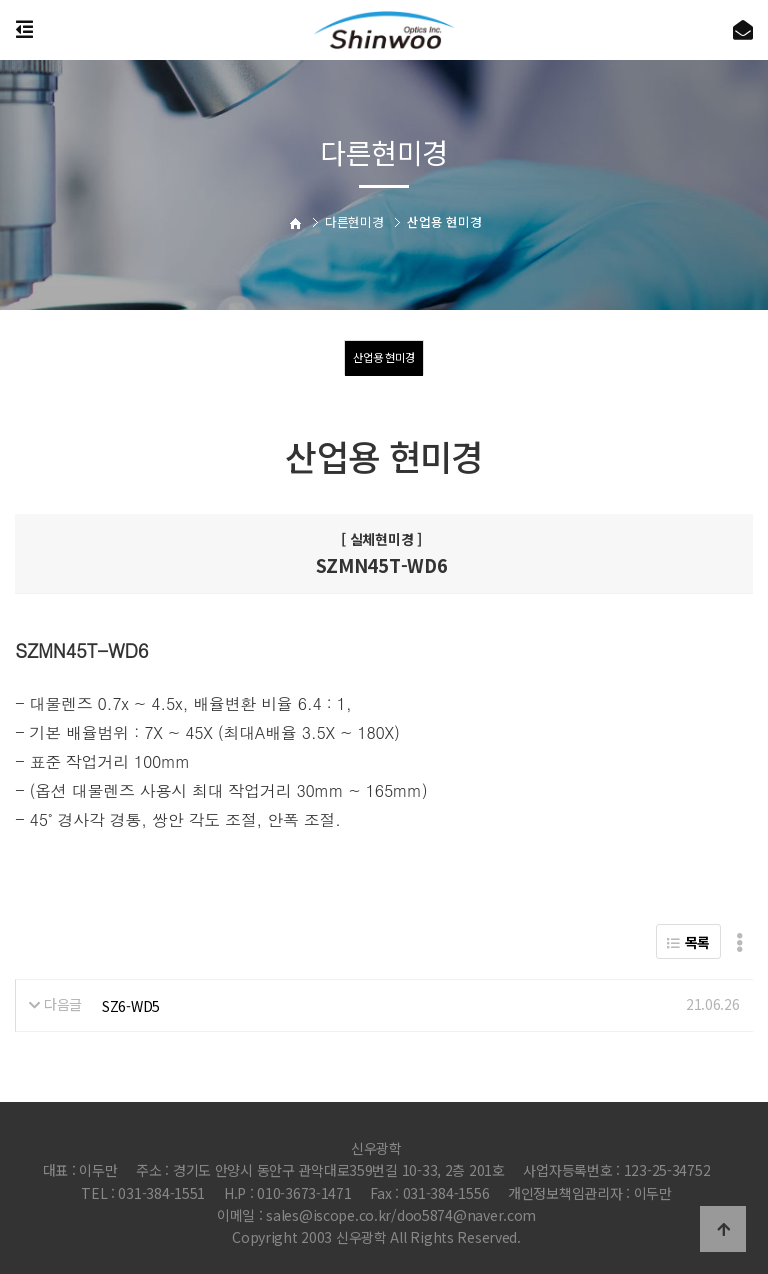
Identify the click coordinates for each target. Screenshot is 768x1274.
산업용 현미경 (383, 357)
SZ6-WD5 (131, 1006)
